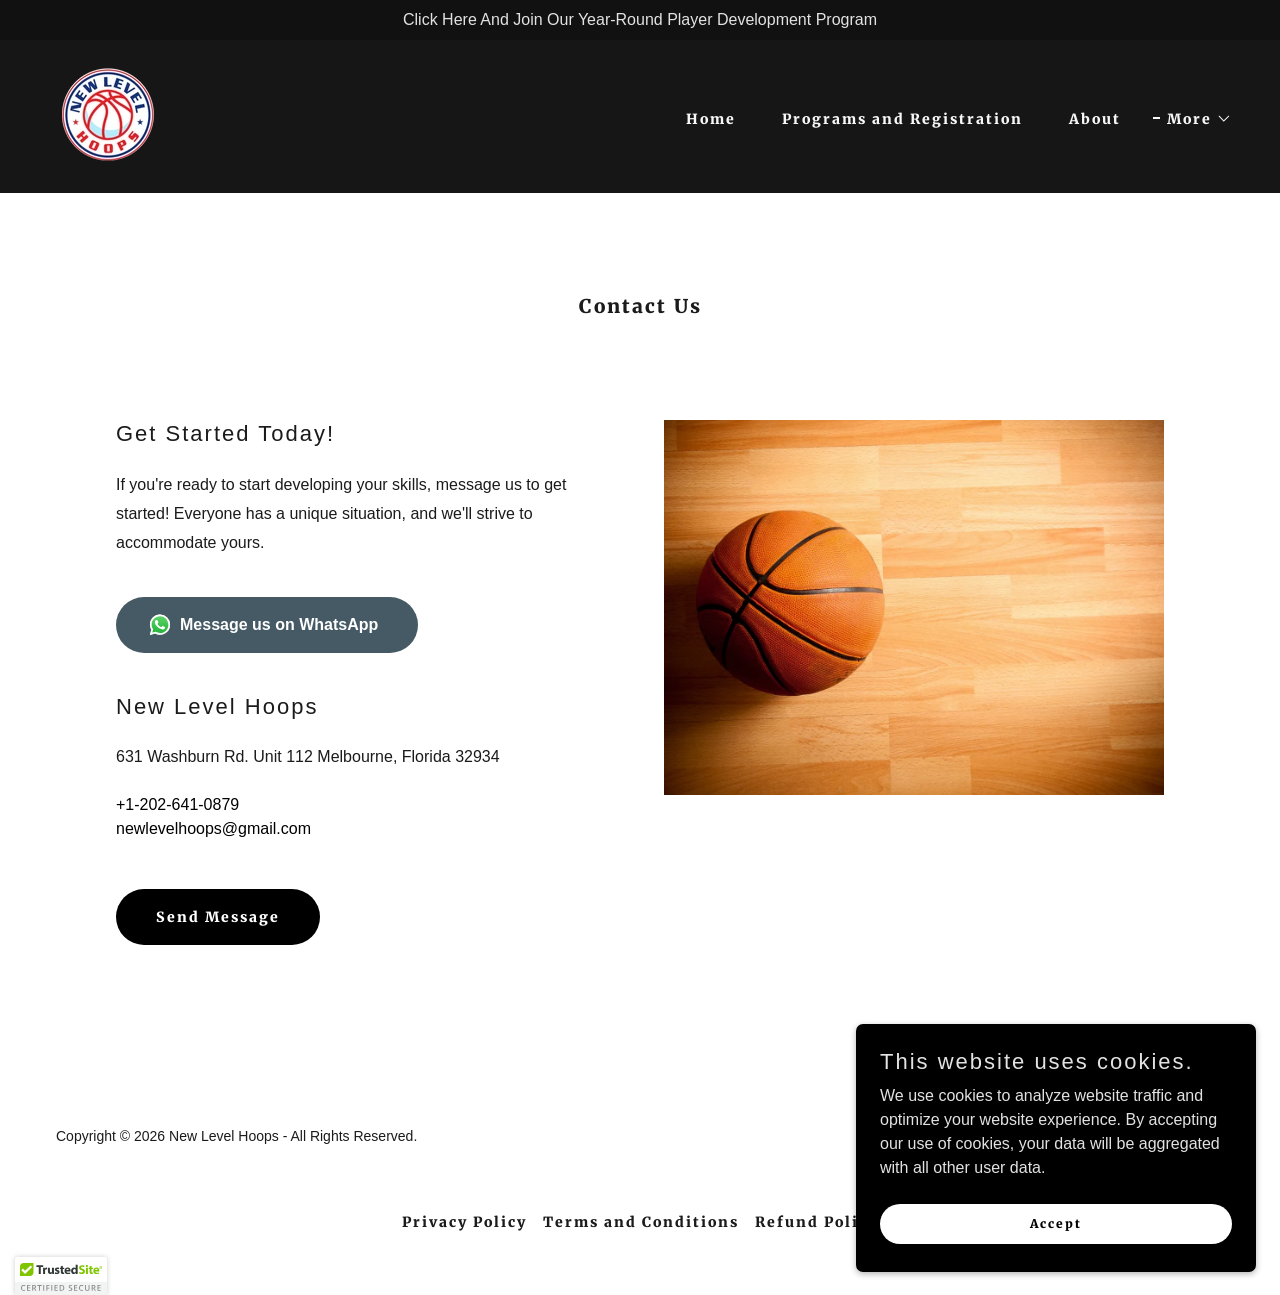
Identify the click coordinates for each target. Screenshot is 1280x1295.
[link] (107, 115)
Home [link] (711, 119)
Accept (1056, 1223)
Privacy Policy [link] (464, 1222)
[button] (1192, 119)
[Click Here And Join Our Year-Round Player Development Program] (640, 20)
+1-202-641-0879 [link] (177, 804)
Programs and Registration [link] (902, 119)
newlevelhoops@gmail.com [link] (213, 828)
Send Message (218, 917)
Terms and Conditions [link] (641, 1222)
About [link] (1095, 119)
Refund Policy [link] (816, 1222)
